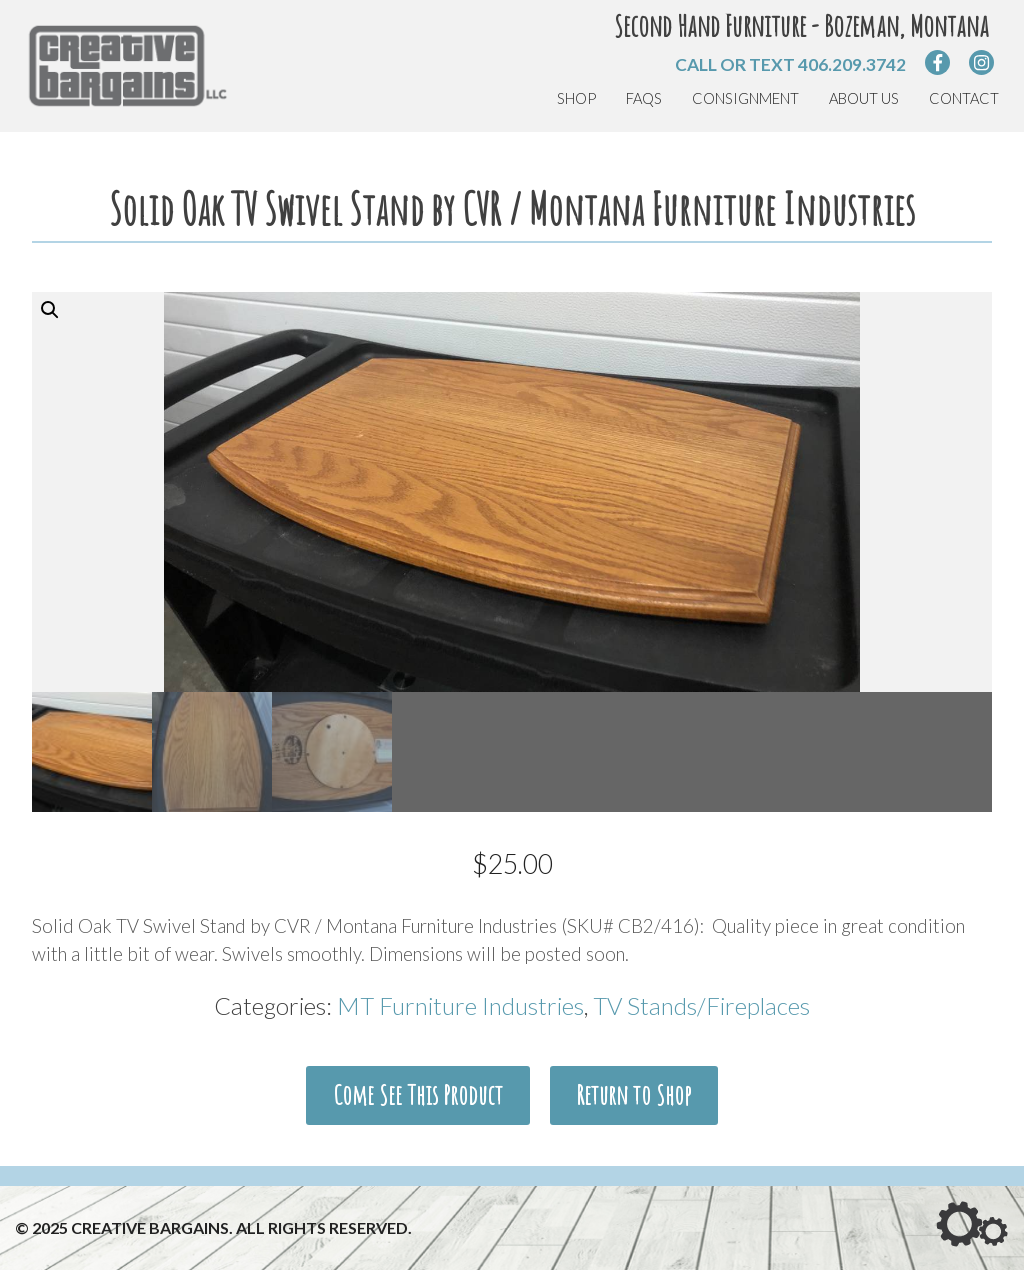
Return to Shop (633, 1095)
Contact (964, 98)
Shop (576, 98)
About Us (864, 98)
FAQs (644, 98)
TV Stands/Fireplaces (701, 1005)
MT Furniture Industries (460, 1005)
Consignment (745, 98)
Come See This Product (418, 1095)
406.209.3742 (852, 64)
